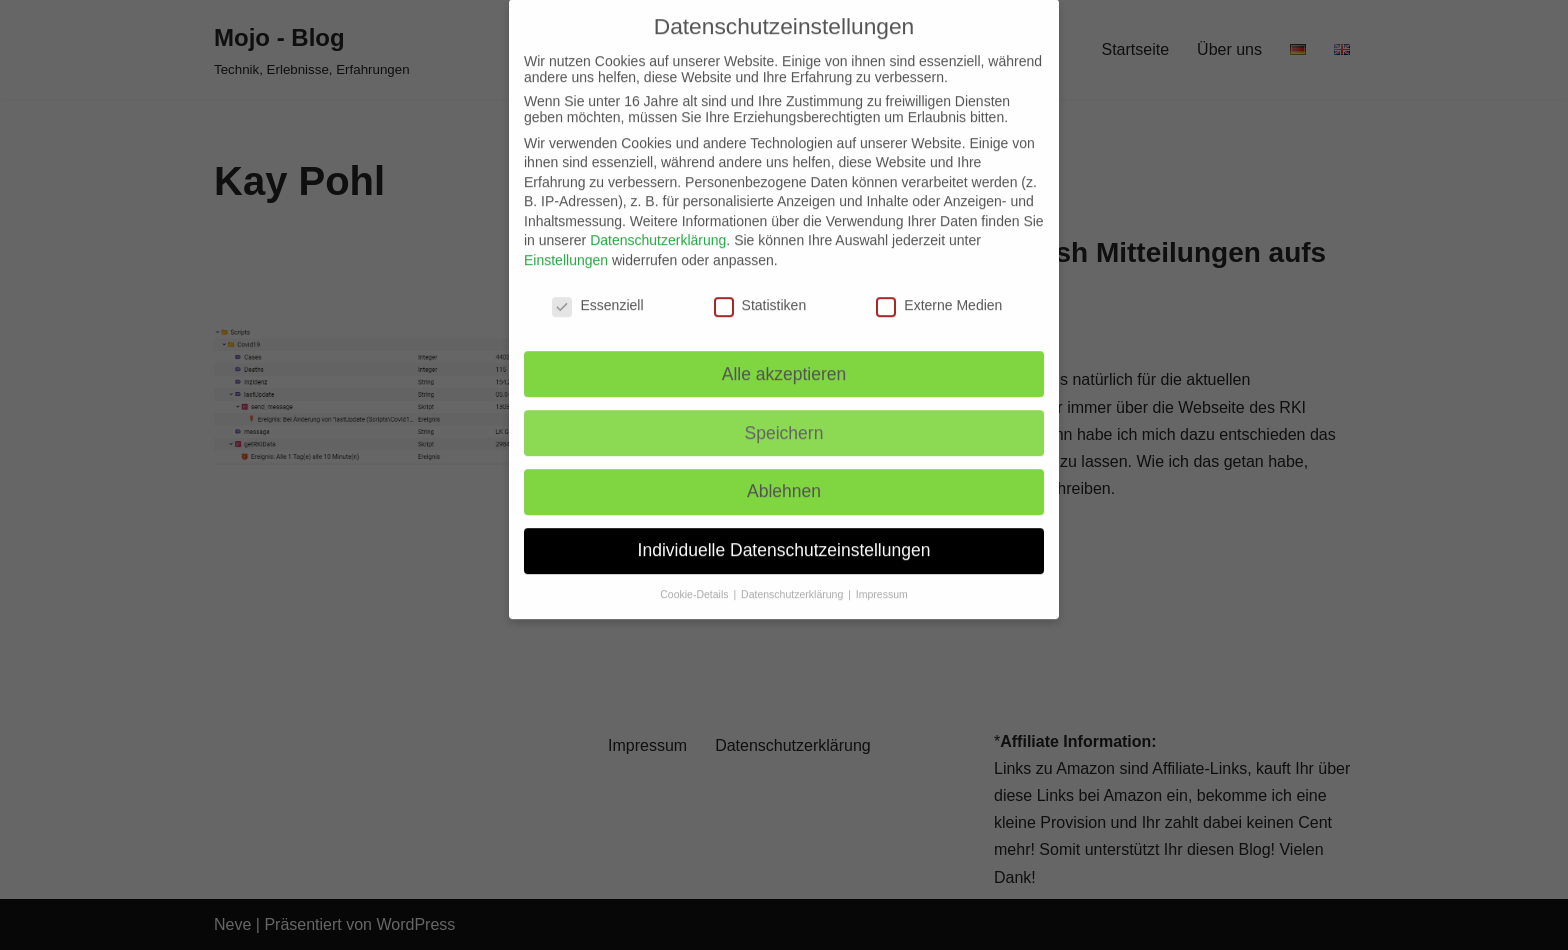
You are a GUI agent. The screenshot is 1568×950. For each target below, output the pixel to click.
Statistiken (760, 288)
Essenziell (597, 288)
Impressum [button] (882, 577)
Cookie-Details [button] (695, 577)
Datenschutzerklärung (658, 224)
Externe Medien (939, 288)
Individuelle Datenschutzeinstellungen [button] (784, 533)
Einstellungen (566, 243)
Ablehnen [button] (784, 475)
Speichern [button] (784, 416)
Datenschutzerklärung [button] (793, 577)
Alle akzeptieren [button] (784, 357)
